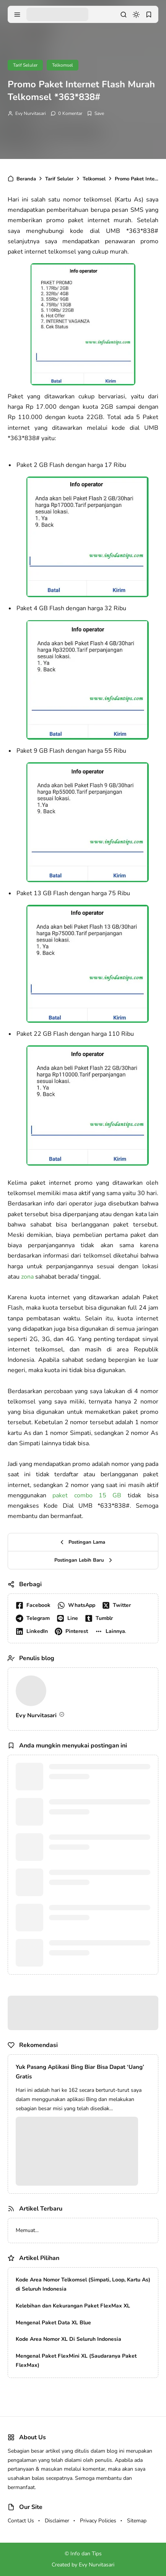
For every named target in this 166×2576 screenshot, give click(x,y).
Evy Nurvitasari (30, 113)
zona (27, 1276)
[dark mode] (136, 14)
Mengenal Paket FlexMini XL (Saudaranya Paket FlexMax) (76, 2360)
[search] (123, 14)
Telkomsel (62, 65)
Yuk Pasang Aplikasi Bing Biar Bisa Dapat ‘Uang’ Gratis (80, 2072)
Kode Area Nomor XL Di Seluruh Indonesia (68, 2339)
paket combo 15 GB (86, 1495)
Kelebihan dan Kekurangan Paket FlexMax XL (73, 2305)
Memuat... (27, 2230)
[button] (112, 1631)
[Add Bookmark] (95, 113)
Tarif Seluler (25, 65)
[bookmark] (148, 14)
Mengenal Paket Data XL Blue (53, 2322)
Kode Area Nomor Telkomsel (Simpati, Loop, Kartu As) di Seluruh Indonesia (83, 2284)
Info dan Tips (86, 2553)
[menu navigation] (17, 14)
